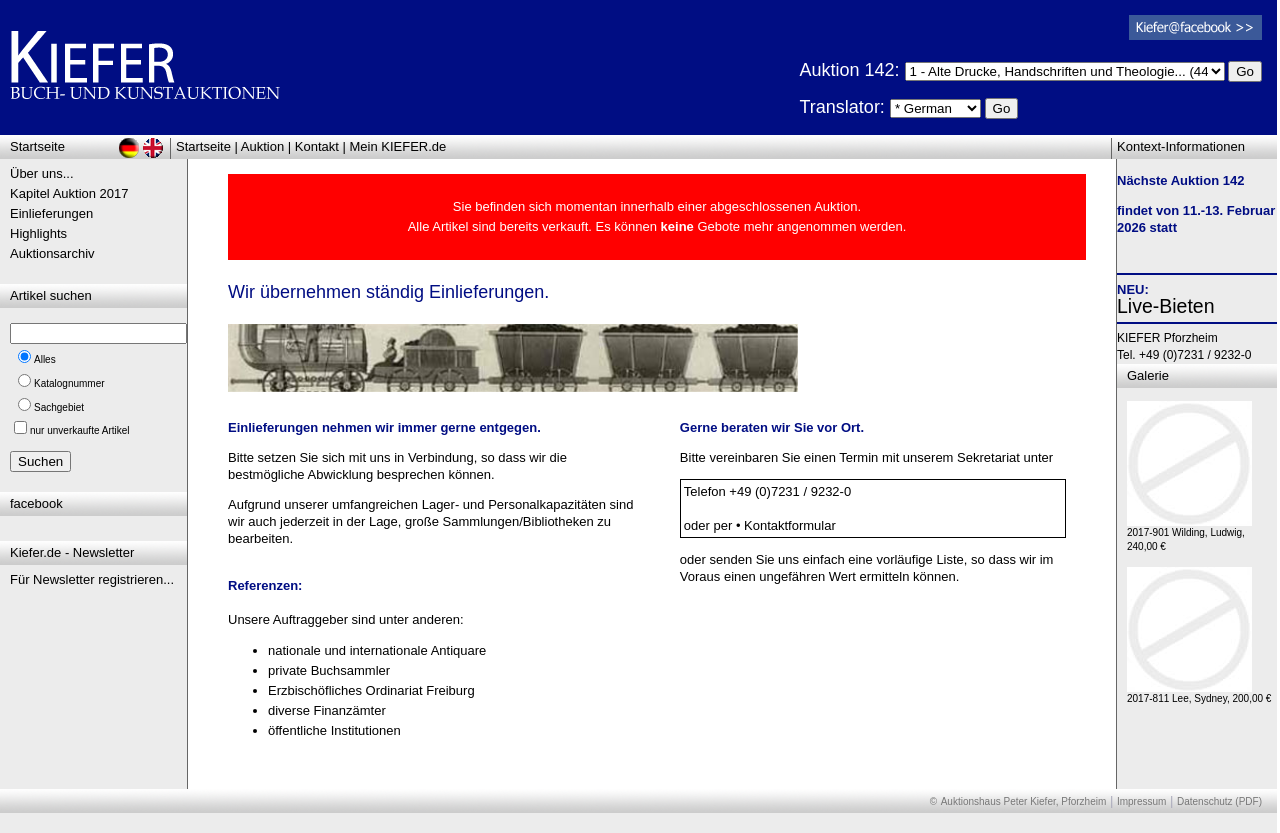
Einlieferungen (51, 213)
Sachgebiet (59, 407)
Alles (45, 359)
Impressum (1141, 801)
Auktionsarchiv (52, 253)
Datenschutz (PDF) (1219, 801)
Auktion (262, 146)
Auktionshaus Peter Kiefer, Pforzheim (1024, 801)
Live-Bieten (1166, 306)
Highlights (38, 233)
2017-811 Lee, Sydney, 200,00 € (1199, 693)
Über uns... (42, 173)
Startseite (203, 146)
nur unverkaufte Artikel (80, 430)
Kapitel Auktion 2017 (69, 193)
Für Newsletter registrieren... (92, 579)
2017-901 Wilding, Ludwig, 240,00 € (1189, 534)
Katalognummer (69, 383)
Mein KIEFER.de (398, 146)
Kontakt (317, 146)
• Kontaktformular (786, 525)
